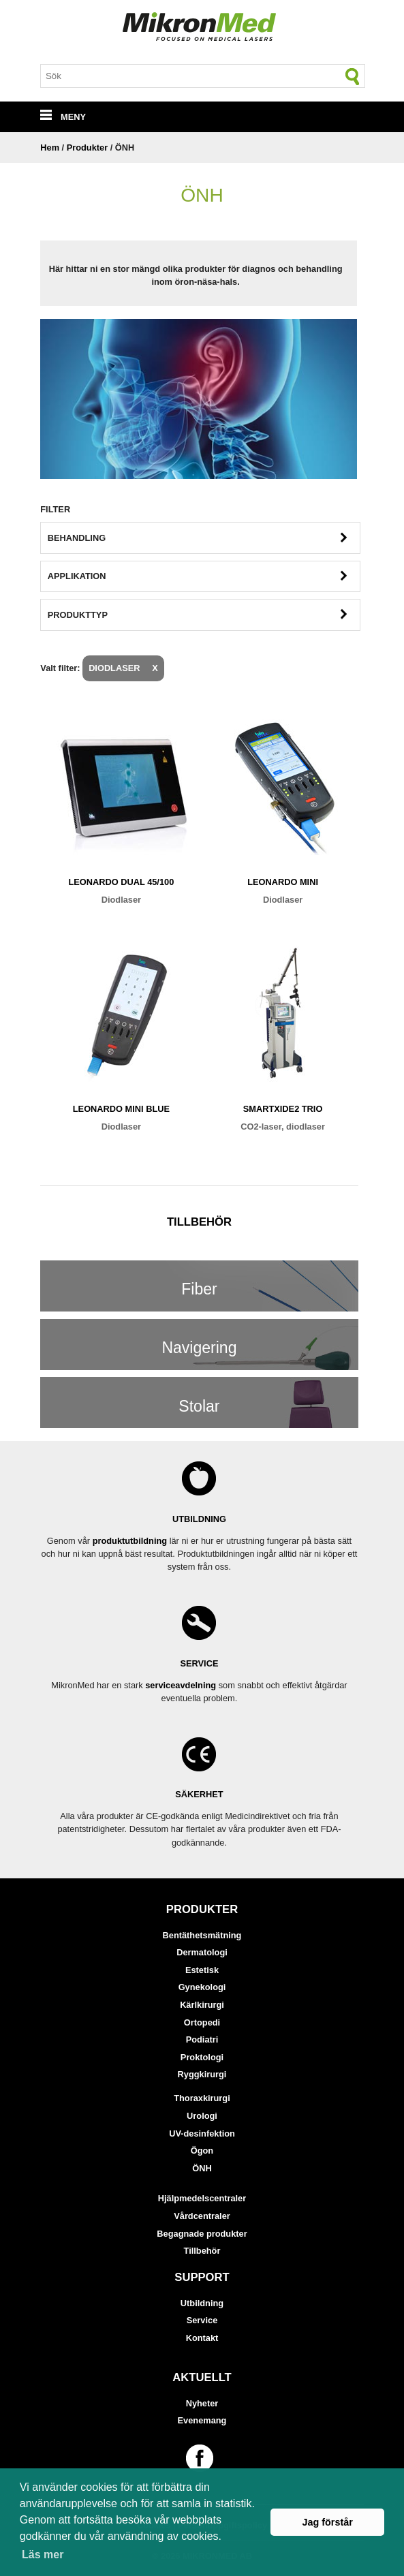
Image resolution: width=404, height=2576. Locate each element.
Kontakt (202, 2338)
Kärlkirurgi (202, 2005)
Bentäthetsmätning (202, 1935)
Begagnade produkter (202, 2234)
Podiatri (202, 2039)
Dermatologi (202, 1952)
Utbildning (202, 2303)
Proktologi (202, 2057)
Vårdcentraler (202, 2216)
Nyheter (202, 2403)
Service (202, 2320)
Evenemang (202, 2420)
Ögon (202, 2150)
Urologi (202, 2116)
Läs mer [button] (42, 2554)
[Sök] (353, 76)
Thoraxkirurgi (202, 2098)
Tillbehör (202, 2251)
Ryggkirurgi (202, 2074)
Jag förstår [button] (327, 2522)
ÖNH (201, 2168)
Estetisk (202, 1970)
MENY (63, 117)
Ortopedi (202, 2022)
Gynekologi (202, 1987)
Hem (49, 147)
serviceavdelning (180, 1685)
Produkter (87, 147)
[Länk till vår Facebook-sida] (201, 2458)
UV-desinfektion (202, 2133)
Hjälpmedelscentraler (202, 2198)
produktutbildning (130, 1541)
